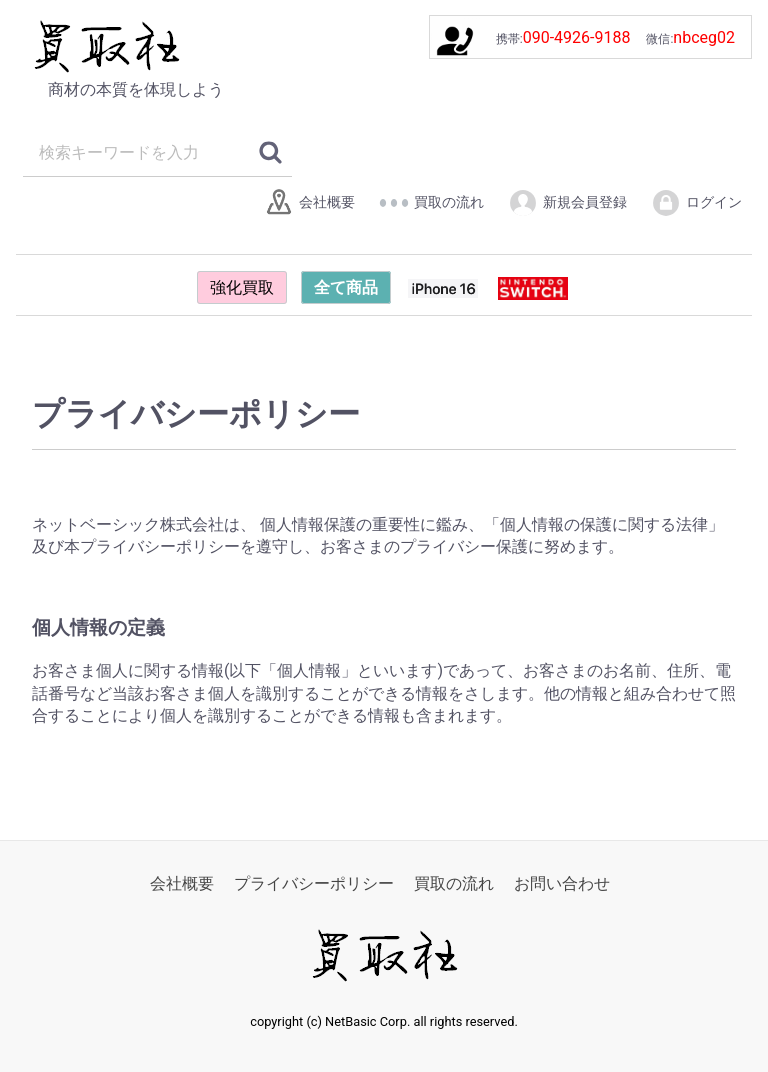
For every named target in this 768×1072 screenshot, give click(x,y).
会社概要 (309, 203)
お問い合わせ (562, 883)
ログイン (696, 203)
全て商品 (346, 287)
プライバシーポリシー (314, 883)
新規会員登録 (567, 203)
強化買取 (242, 287)
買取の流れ (431, 203)
